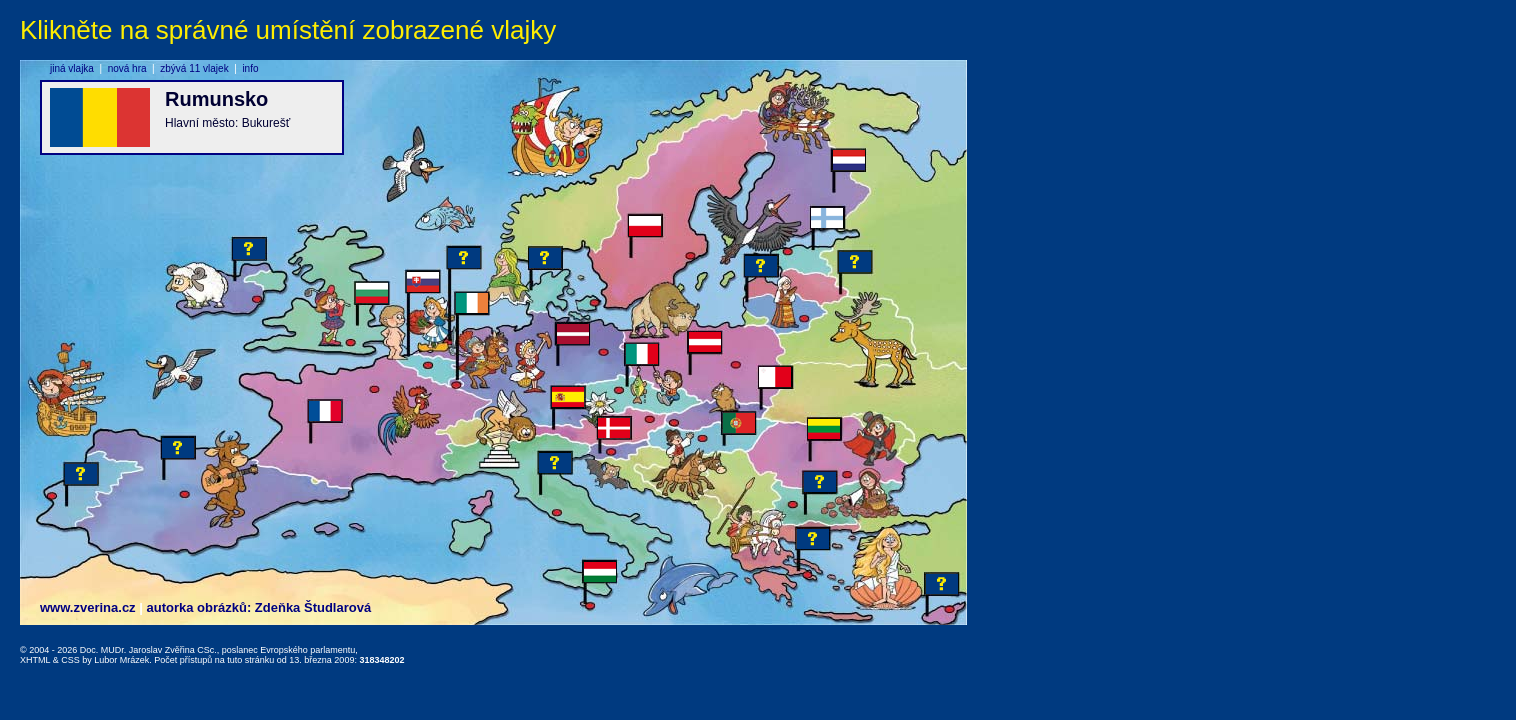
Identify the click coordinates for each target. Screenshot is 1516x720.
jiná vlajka (72, 68)
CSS (70, 660)
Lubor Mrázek (121, 660)
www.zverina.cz (88, 607)
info (250, 68)
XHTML (35, 660)
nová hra (127, 68)
